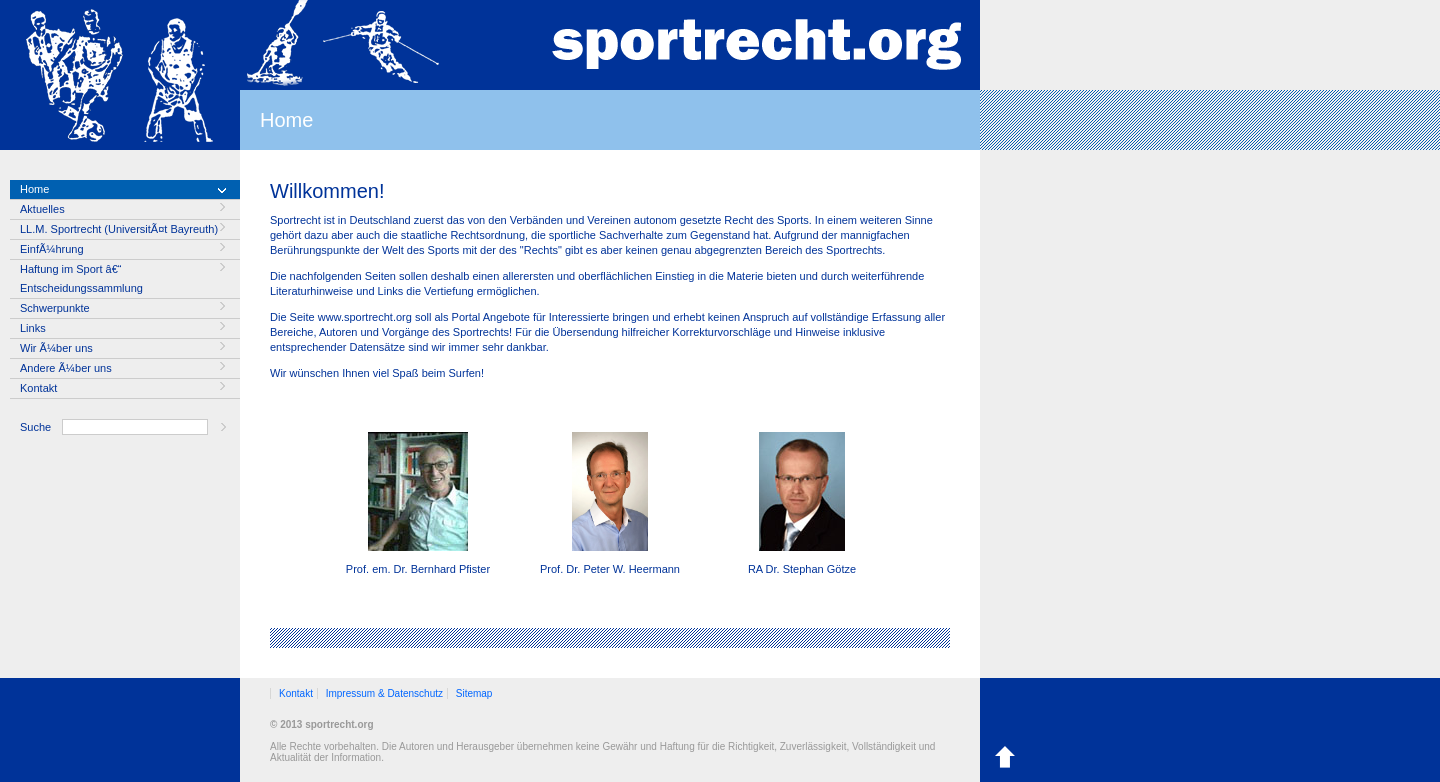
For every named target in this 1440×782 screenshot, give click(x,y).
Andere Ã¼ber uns (66, 368)
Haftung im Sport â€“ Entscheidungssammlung (81, 278)
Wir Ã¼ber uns (56, 348)
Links (33, 328)
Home (34, 189)
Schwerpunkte (55, 308)
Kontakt (38, 388)
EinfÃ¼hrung (52, 249)
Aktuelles (42, 209)
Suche (35, 427)
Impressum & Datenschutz (384, 693)
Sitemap (474, 693)
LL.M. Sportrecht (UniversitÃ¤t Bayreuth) (119, 229)
